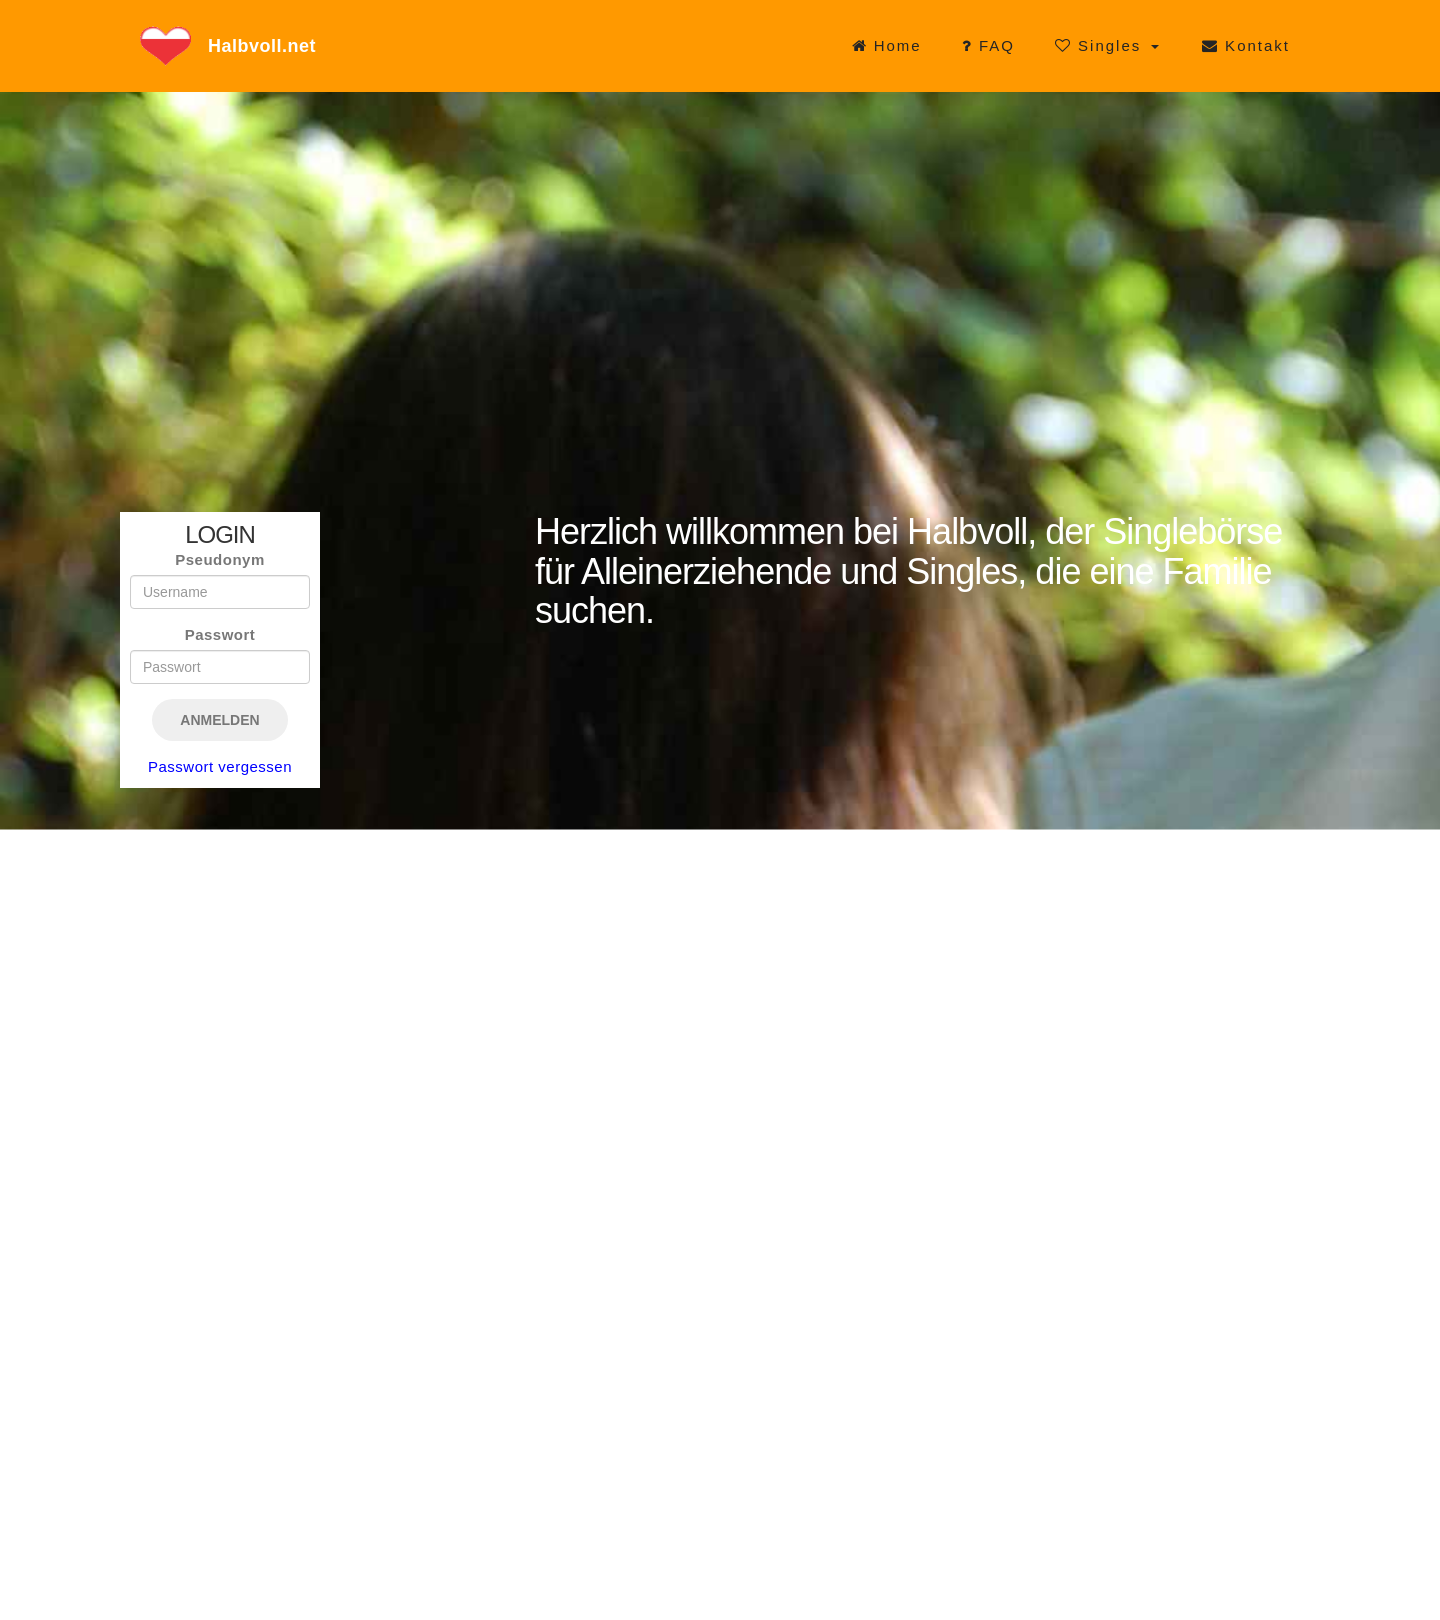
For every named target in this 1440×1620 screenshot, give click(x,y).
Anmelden (219, 720)
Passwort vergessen (220, 766)
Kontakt (1246, 45)
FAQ (988, 45)
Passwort (220, 634)
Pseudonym (220, 559)
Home (887, 45)
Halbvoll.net (262, 46)
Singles (1101, 45)
